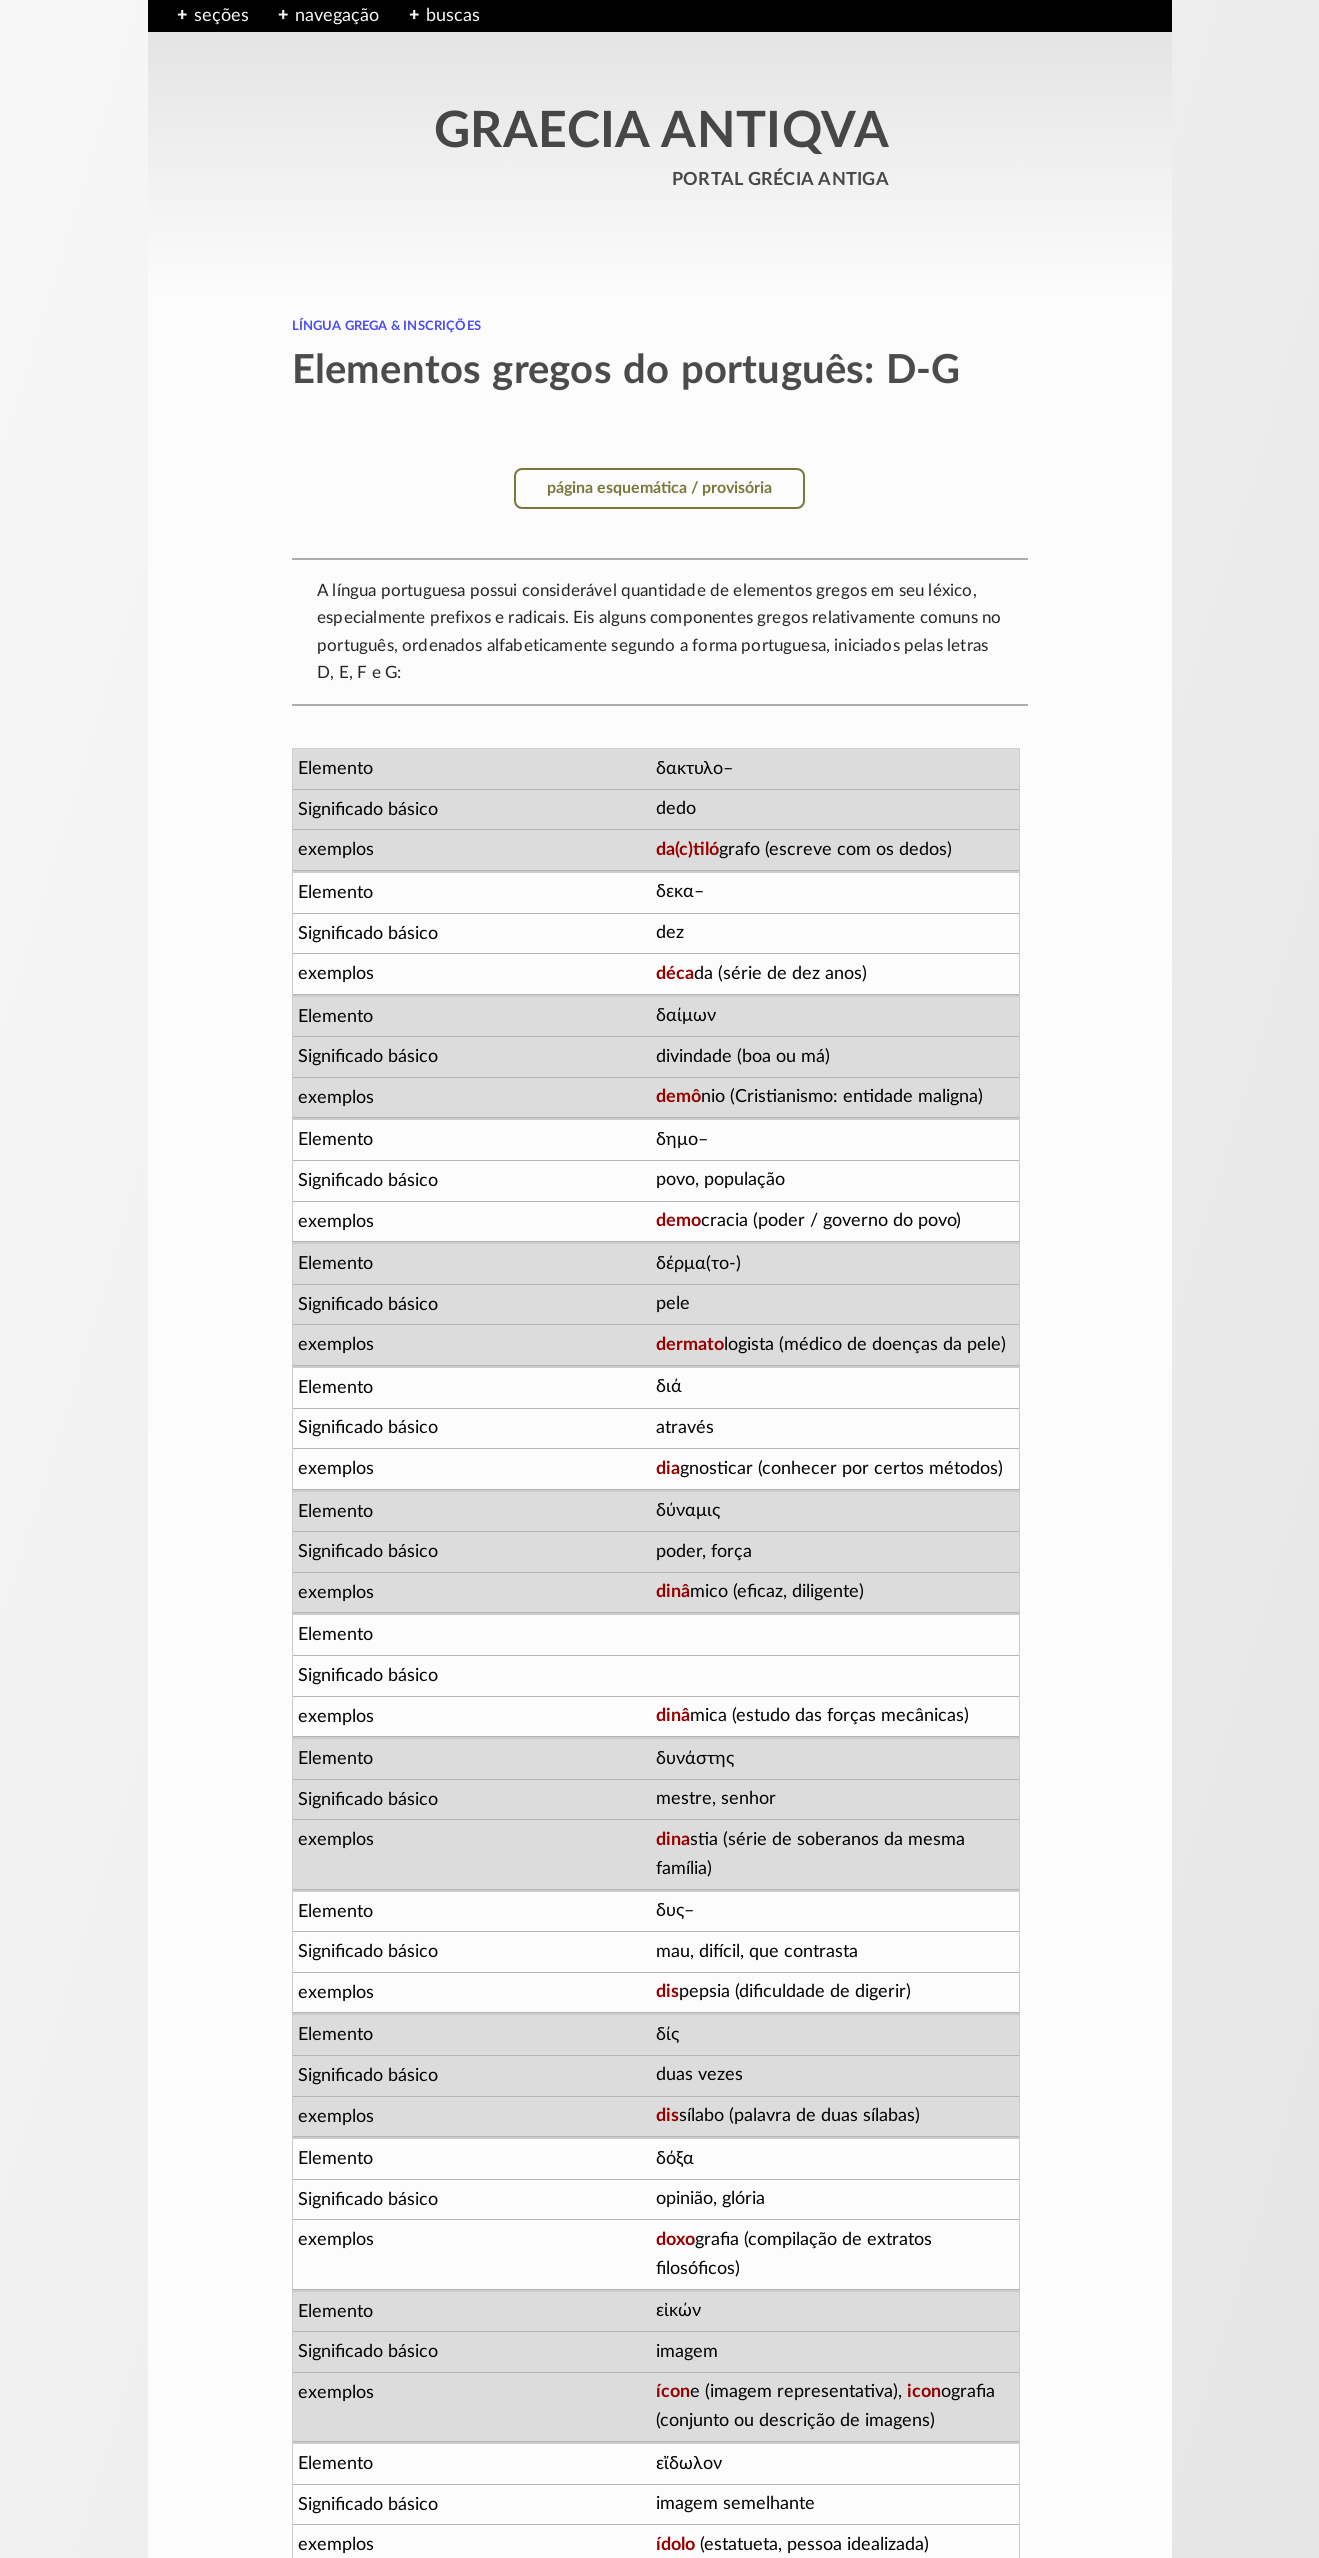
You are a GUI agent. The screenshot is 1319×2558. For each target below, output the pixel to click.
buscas (453, 16)
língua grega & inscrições (387, 325)
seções (221, 16)
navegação (337, 16)
